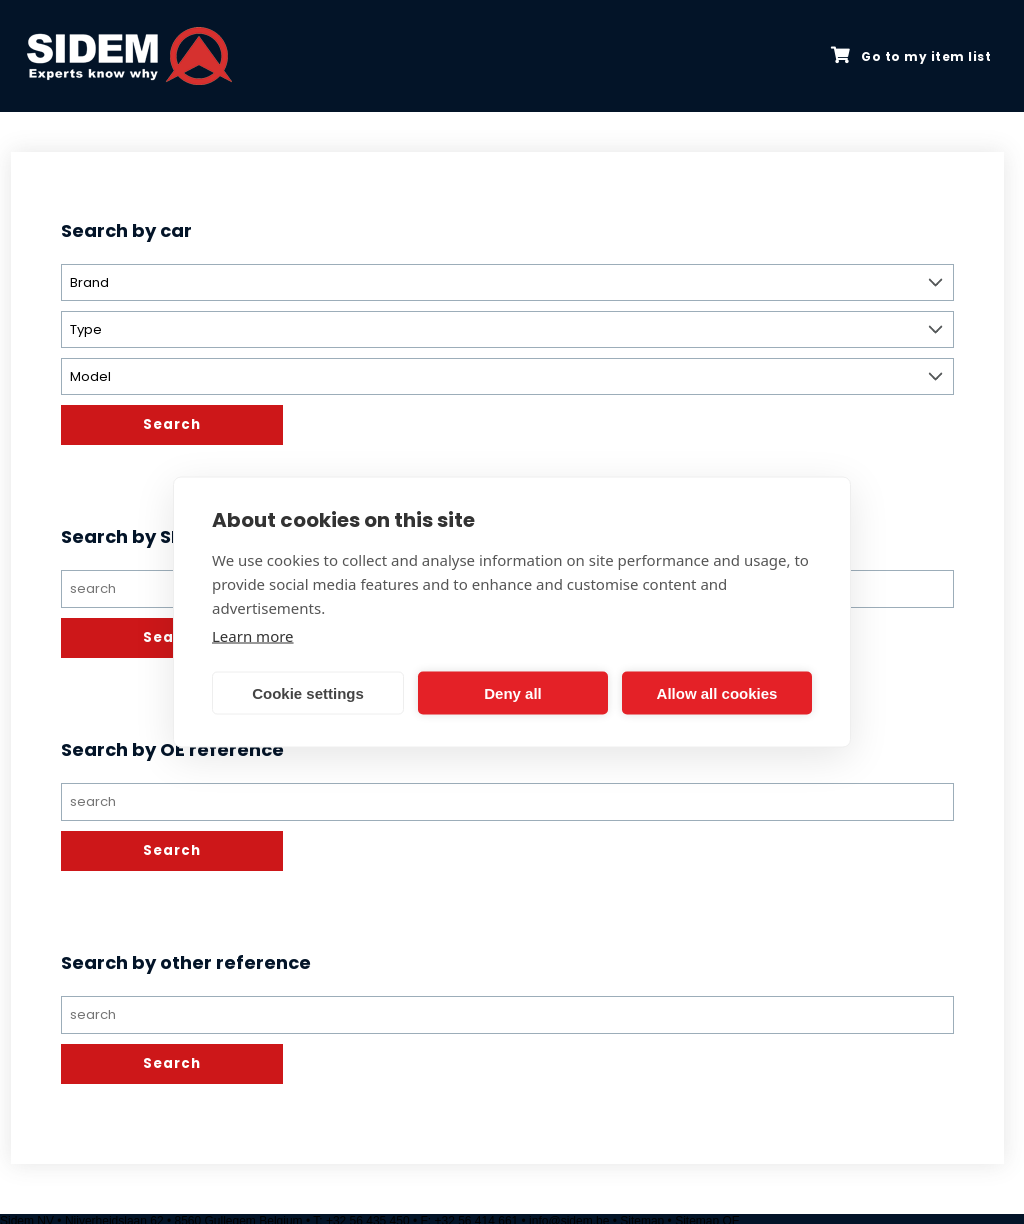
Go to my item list (911, 56)
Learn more (253, 636)
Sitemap (642, 1217)
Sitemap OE (707, 1217)
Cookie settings (308, 692)
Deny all (513, 692)
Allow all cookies (717, 692)
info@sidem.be (569, 1217)
